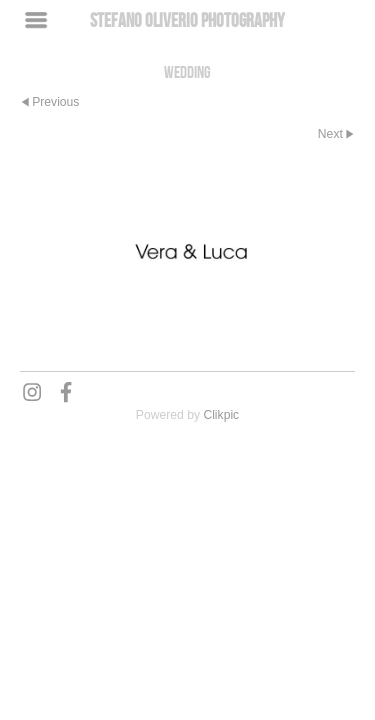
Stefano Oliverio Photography (187, 20)
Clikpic (221, 415)
